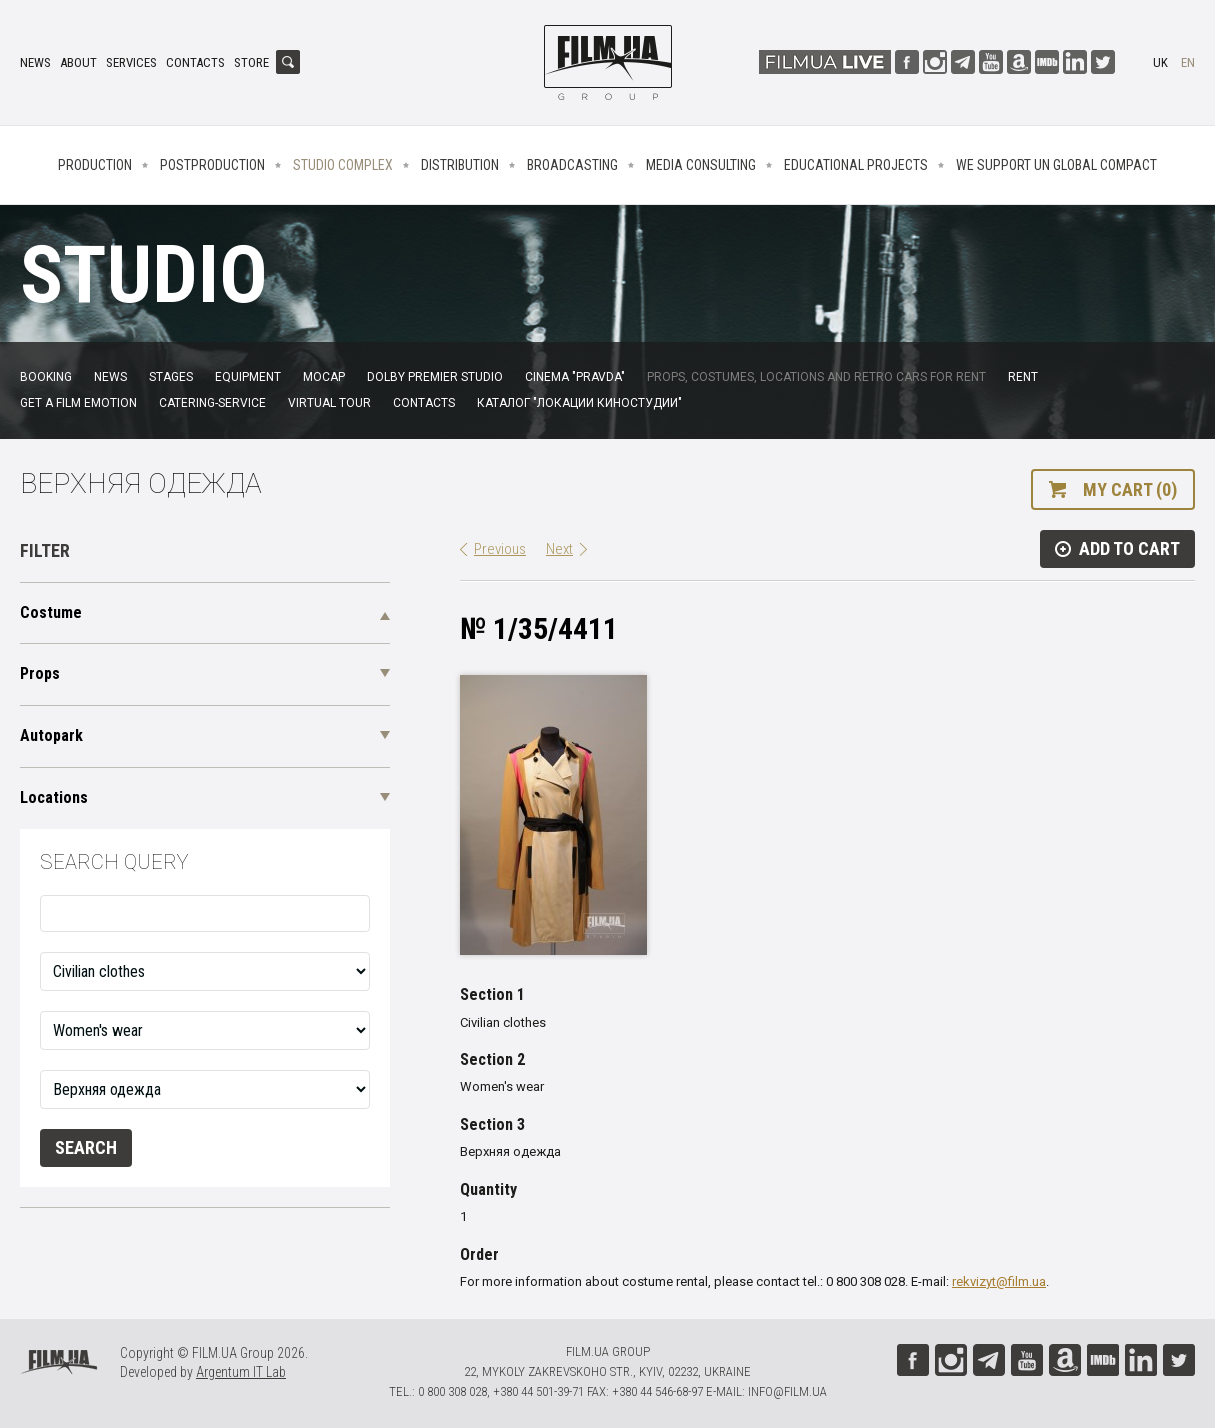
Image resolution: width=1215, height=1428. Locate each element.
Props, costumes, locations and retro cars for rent (816, 377)
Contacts (195, 62)
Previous (500, 549)
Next (559, 549)
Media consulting (701, 165)
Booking (46, 377)
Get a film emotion (78, 403)
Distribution (460, 165)
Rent (1023, 377)
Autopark (51, 735)
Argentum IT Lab (241, 1372)
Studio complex (343, 165)
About (78, 62)
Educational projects (856, 165)
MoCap (324, 377)
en (1188, 62)
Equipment (248, 377)
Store (251, 62)
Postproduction (212, 165)
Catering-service (212, 403)
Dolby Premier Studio (435, 377)
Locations (54, 797)
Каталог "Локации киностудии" (579, 403)
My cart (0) (1130, 489)
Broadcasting (572, 165)
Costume (51, 612)
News (35, 62)
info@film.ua (787, 1391)
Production (95, 165)
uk (1160, 62)
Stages (171, 377)
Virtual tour (329, 403)
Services (131, 62)
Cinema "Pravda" (575, 377)
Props (40, 673)
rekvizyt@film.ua (999, 1281)
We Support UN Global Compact (1056, 165)
